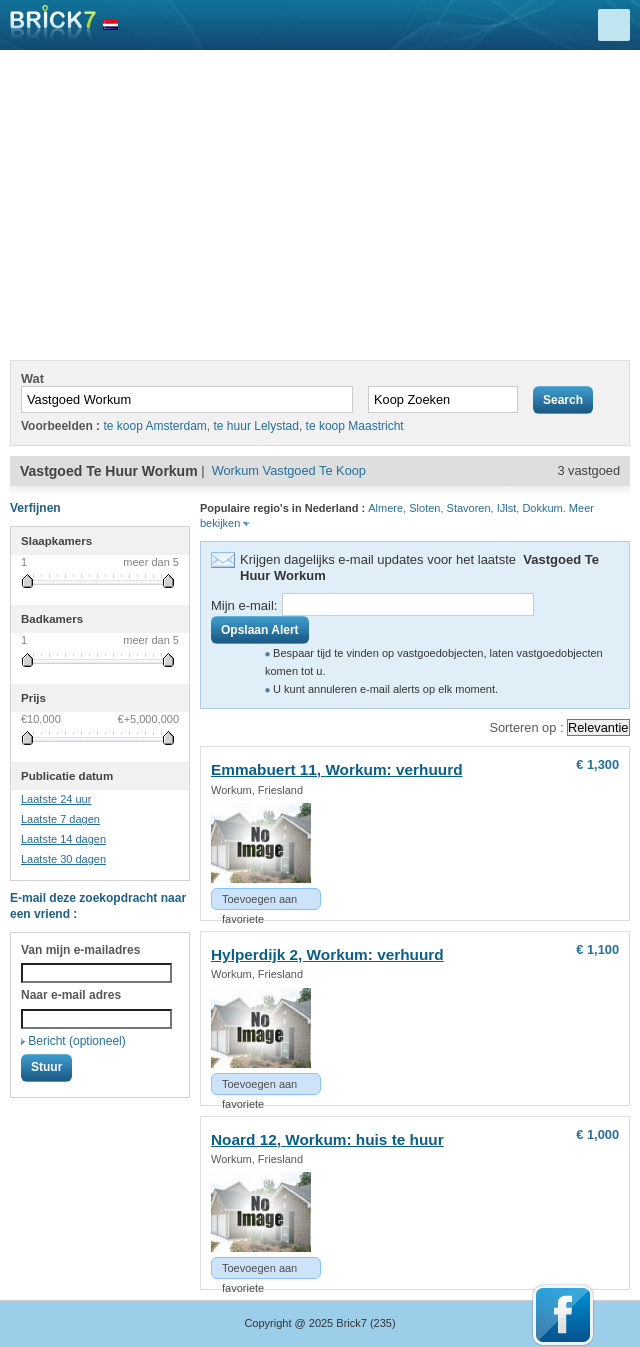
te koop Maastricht (355, 426)
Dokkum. (543, 508)
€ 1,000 (597, 1134)
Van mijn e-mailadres (80, 950)
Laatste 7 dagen (60, 819)
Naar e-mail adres (71, 995)
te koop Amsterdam (154, 426)
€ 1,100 (597, 949)
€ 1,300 (597, 764)
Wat (32, 378)
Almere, (387, 508)
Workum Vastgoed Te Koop (289, 470)
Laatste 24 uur (56, 799)
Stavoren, (470, 508)
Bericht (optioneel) (76, 1041)
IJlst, (508, 508)
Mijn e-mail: (244, 605)
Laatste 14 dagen (63, 839)
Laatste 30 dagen (63, 859)
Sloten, (426, 508)
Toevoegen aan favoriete (259, 901)
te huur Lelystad (256, 426)
